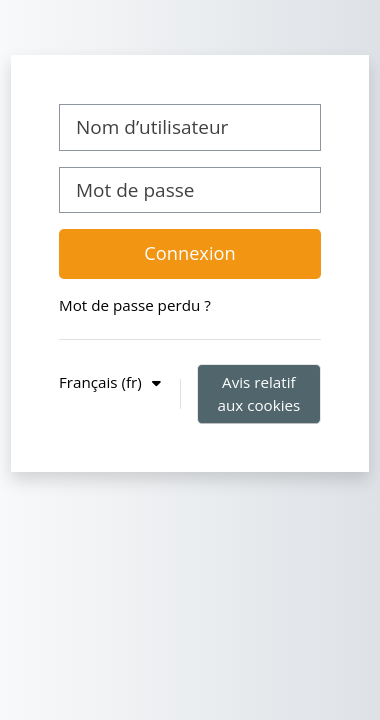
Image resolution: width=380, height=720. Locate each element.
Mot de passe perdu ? (135, 305)
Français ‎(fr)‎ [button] (102, 382)
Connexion (189, 253)
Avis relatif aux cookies (258, 393)
